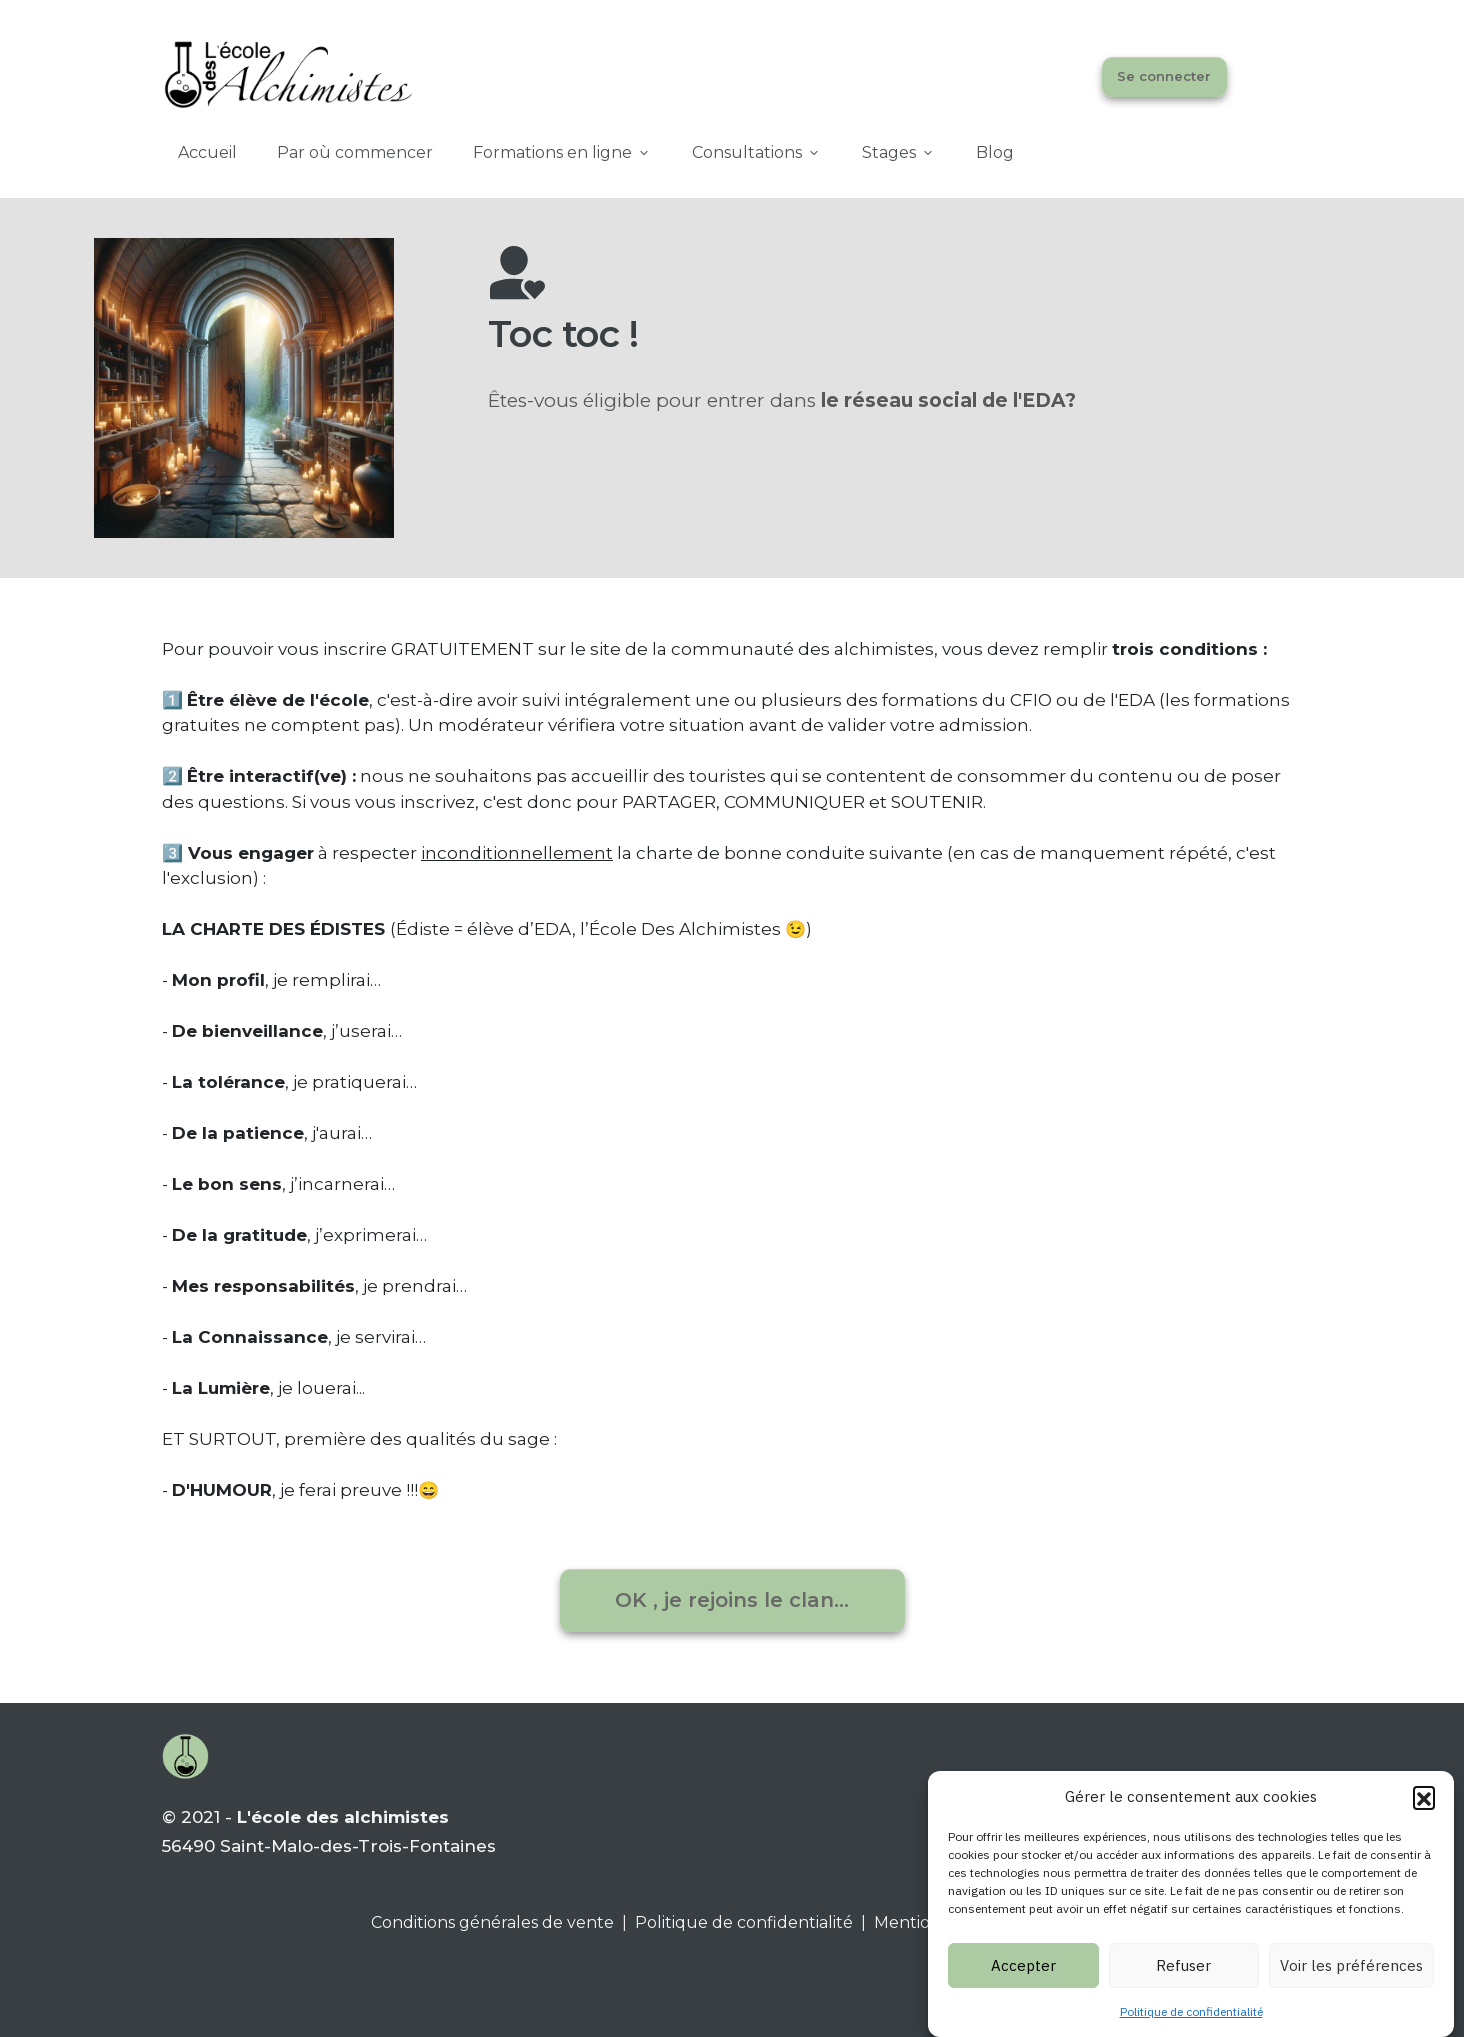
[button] (1424, 1814)
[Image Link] (287, 73)
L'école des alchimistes (343, 1817)
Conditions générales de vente (492, 1922)
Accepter (1023, 1981)
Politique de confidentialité (1191, 2028)
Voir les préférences (1351, 1981)
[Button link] (1164, 77)
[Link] (207, 153)
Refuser (1183, 1981)
